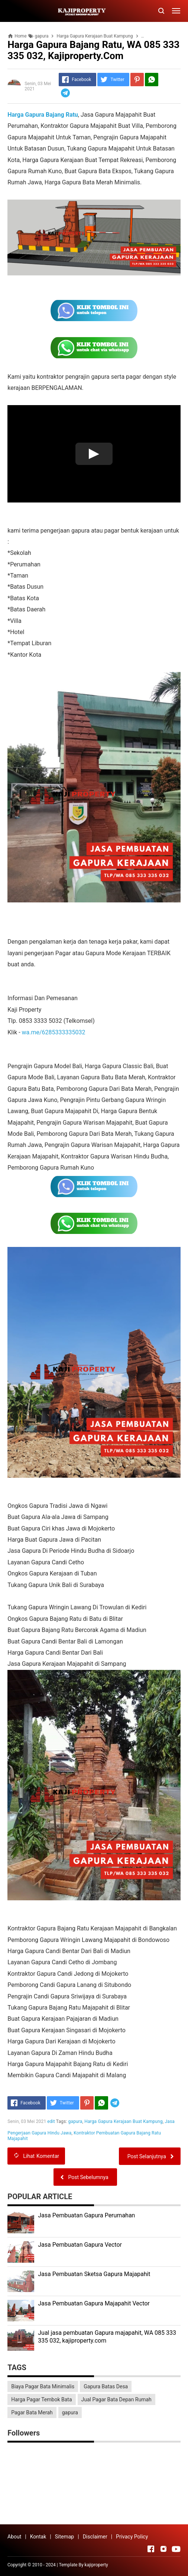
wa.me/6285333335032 (53, 1032)
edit (51, 2121)
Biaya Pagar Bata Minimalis (42, 2386)
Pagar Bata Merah (32, 2412)
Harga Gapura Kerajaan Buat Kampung (123, 2121)
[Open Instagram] (163, 2548)
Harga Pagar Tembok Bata (41, 2399)
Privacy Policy (132, 2537)
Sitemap (64, 2537)
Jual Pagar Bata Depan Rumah (116, 2399)
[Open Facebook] (150, 2548)
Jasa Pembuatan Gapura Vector (80, 2244)
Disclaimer (95, 2537)
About (14, 2537)
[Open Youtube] (176, 2548)
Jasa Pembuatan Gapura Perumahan (86, 2215)
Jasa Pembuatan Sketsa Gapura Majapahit (94, 2274)
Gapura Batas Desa (106, 2386)
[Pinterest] (137, 79)
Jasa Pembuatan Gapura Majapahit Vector (94, 2303)
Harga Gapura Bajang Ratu (42, 114)
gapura (75, 2121)
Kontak (38, 2537)
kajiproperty (96, 2564)
